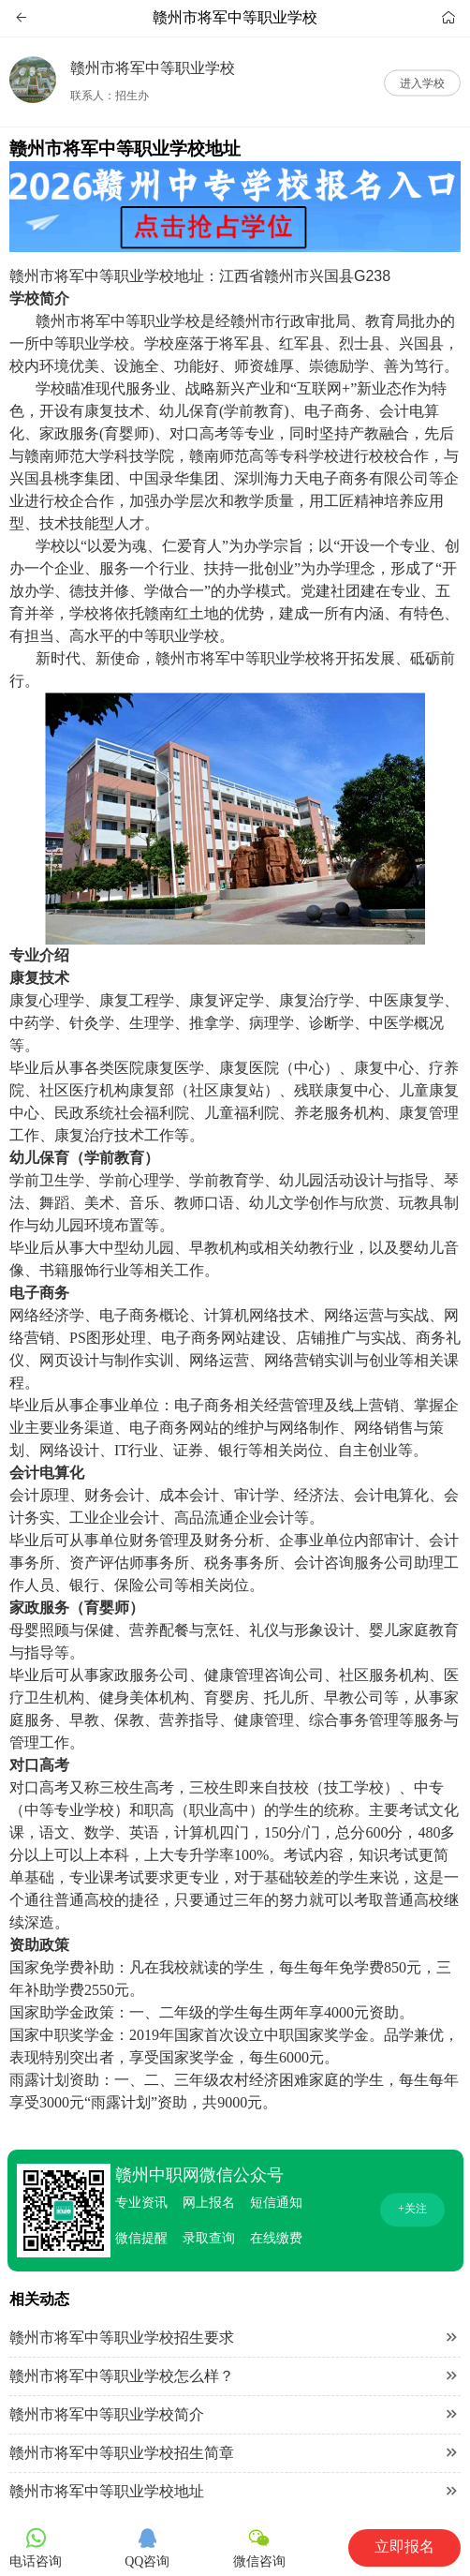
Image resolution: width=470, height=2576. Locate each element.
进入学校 (422, 82)
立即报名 (404, 2546)
